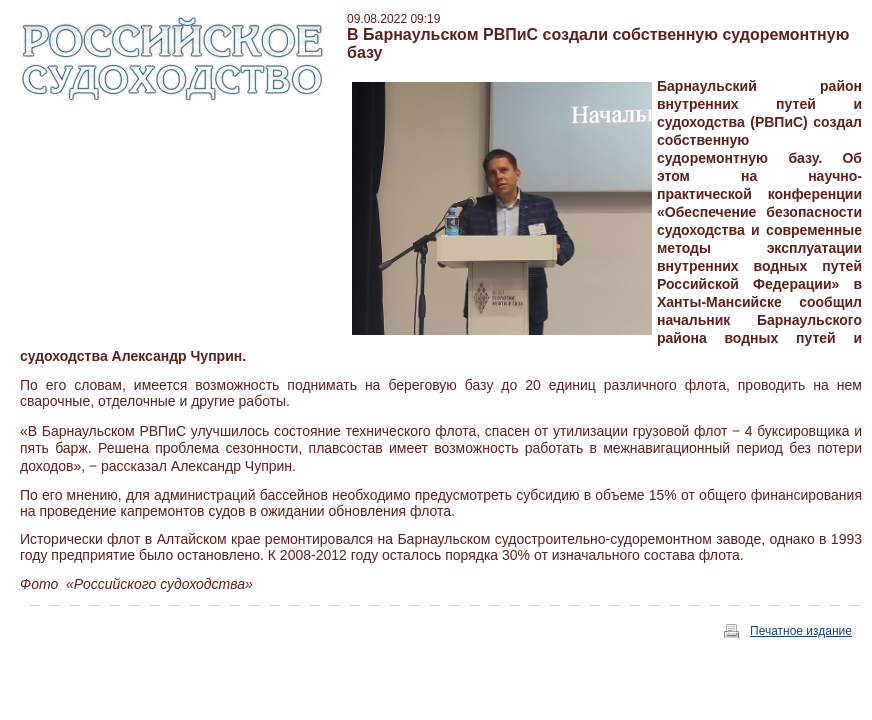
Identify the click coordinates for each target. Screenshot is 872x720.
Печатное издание (801, 631)
